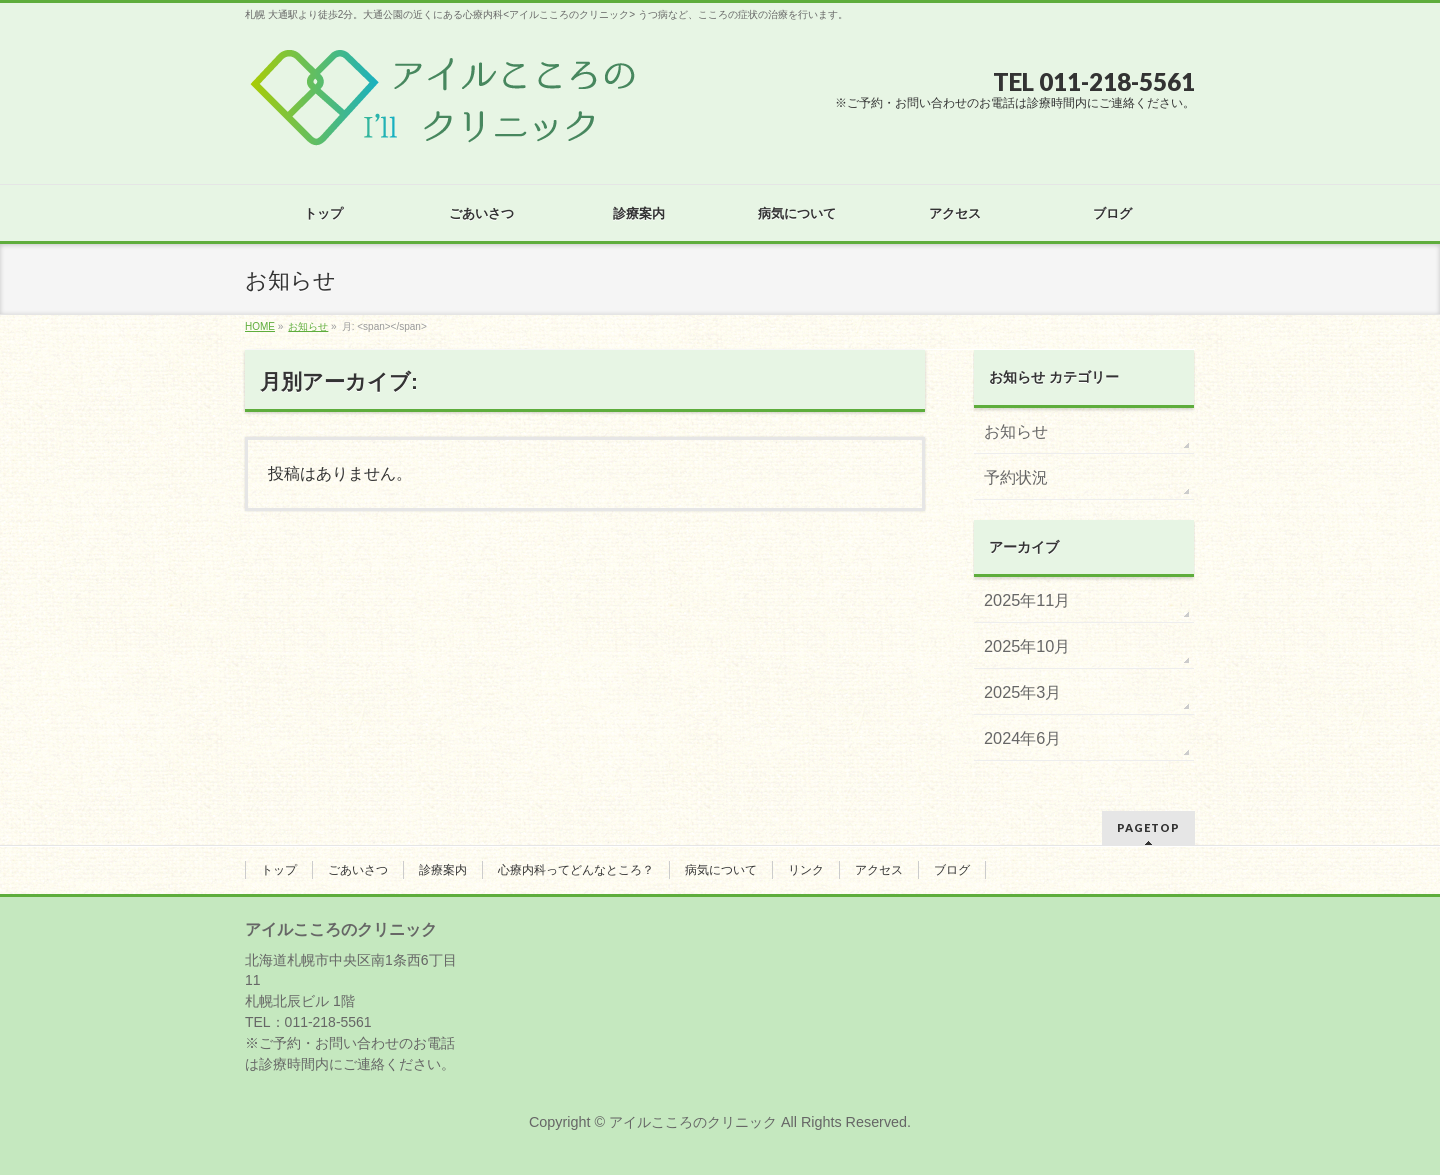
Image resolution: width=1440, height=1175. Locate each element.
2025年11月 (1027, 600)
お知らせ (1016, 431)
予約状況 (1016, 477)
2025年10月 (1027, 646)
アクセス (879, 870)
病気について (721, 870)
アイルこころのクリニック (693, 1122)
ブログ (952, 870)
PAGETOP (1148, 827)
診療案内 (443, 870)
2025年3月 (1022, 692)
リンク (806, 870)
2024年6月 (1022, 738)
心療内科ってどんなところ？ (576, 870)
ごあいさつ (358, 870)
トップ (279, 870)
